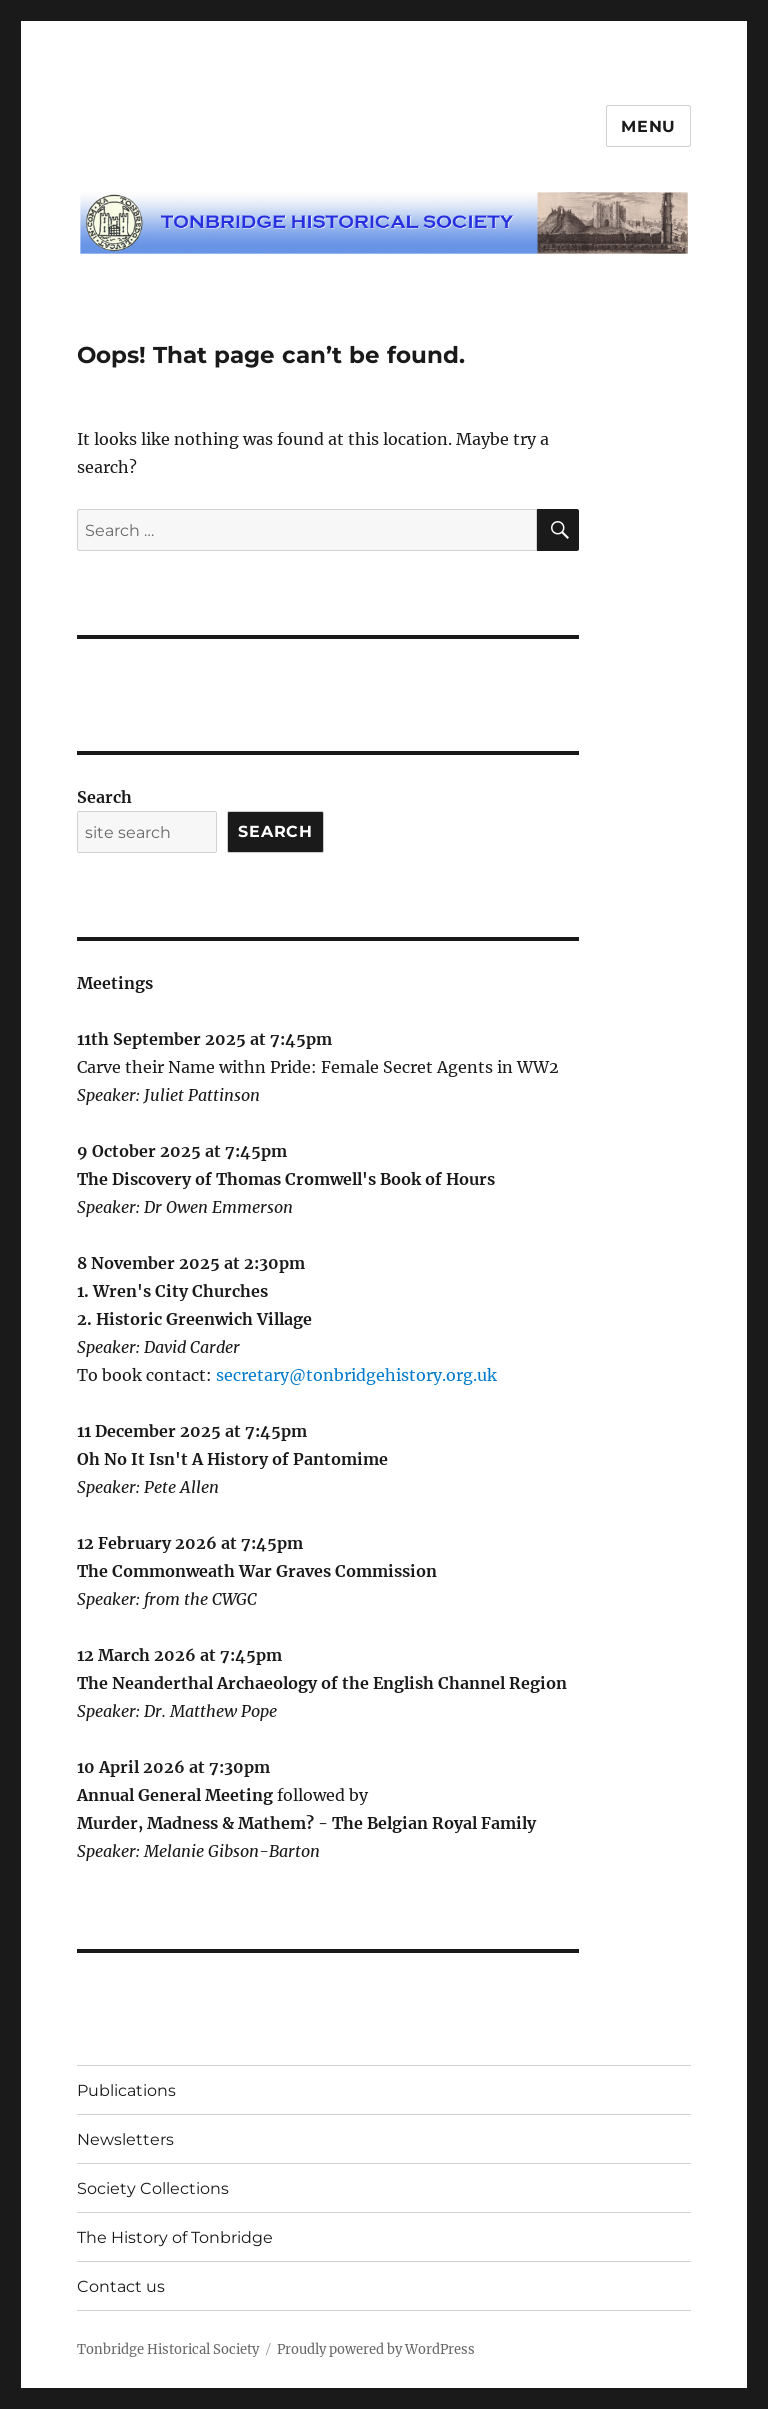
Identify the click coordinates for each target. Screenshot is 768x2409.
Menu (648, 126)
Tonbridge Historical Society (168, 2349)
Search (104, 797)
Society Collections (153, 2188)
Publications (126, 2090)
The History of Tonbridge (175, 2237)
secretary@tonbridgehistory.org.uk (356, 1375)
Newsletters (125, 2139)
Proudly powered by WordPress (376, 2349)
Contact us (121, 2286)
